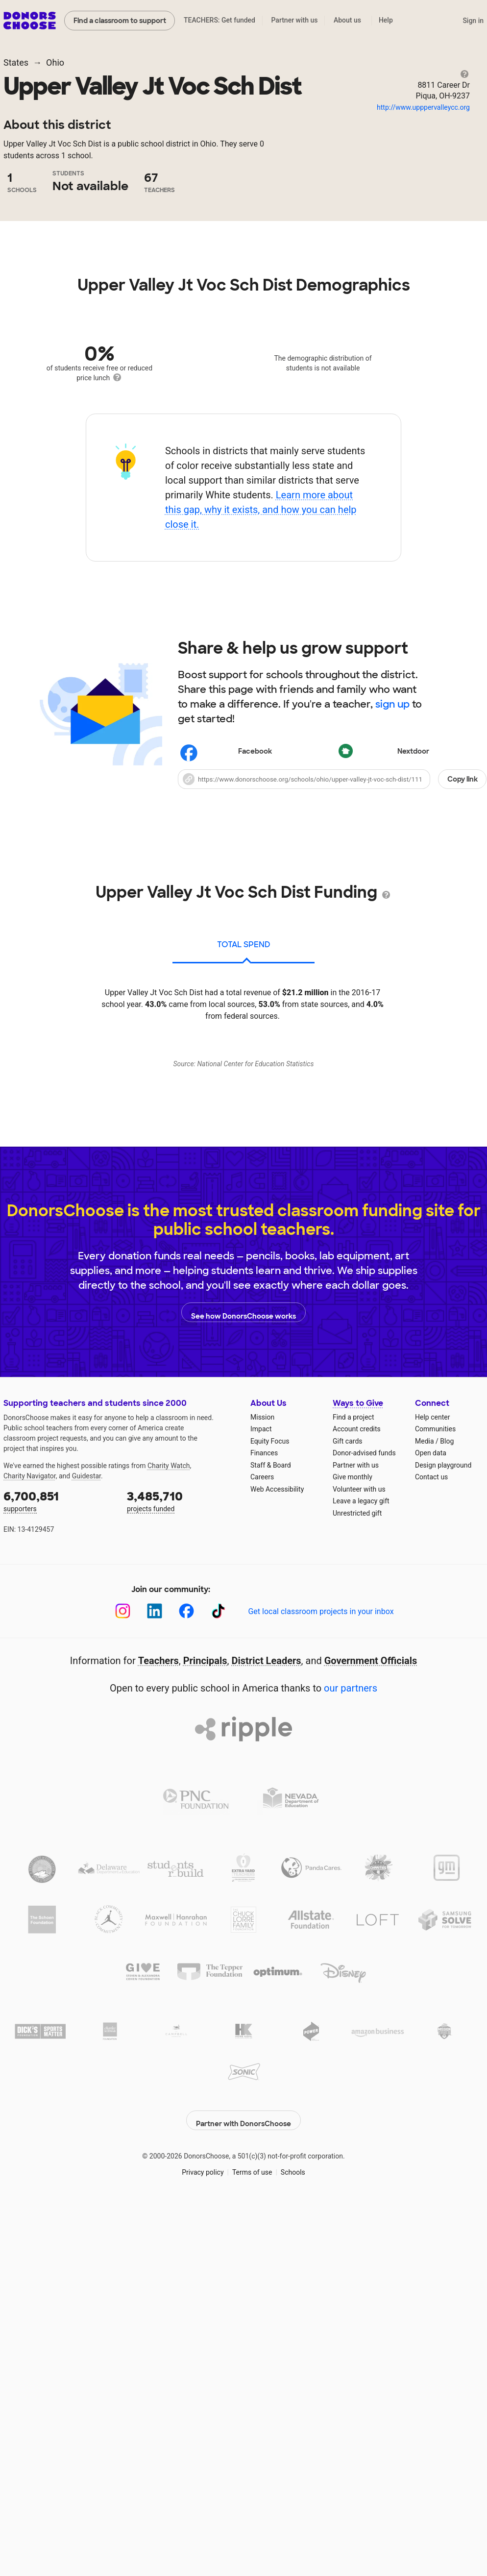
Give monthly (352, 1882)
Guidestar (86, 1881)
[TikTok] (218, 2016)
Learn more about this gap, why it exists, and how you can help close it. (261, 701)
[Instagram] (123, 2016)
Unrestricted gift (357, 1918)
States (15, 62)
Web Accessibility (277, 1894)
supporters (58, 1905)
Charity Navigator (29, 1881)
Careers (262, 1882)
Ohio (55, 62)
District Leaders (266, 2066)
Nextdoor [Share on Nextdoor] (385, 944)
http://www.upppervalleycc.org (423, 107)
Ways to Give (358, 1808)
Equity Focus (269, 1846)
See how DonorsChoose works (243, 1717)
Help (386, 20)
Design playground (443, 1870)
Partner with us (294, 20)
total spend (243, 1136)
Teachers (158, 2066)
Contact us (431, 1882)
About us (347, 20)
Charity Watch (168, 1871)
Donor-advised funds (364, 1858)
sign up (392, 896)
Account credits (357, 1834)
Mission (262, 1822)
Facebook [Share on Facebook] (226, 945)
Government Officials (370, 2066)
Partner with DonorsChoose (243, 2520)
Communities (435, 1834)
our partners (350, 2093)
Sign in (473, 21)
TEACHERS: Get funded (219, 20)
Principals (205, 2066)
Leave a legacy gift (361, 1906)
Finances (264, 1858)
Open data (430, 1858)
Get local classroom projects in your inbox (320, 2016)
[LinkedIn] (155, 2016)
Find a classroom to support (119, 20)
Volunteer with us (359, 1894)
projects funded (182, 1905)
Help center (432, 1822)
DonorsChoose (29, 20)
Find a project (353, 1822)
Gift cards (348, 1846)
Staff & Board (270, 1870)
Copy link (462, 971)
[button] (332, 971)
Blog (447, 1846)
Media (424, 1846)
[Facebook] (186, 2016)
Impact (260, 1834)
